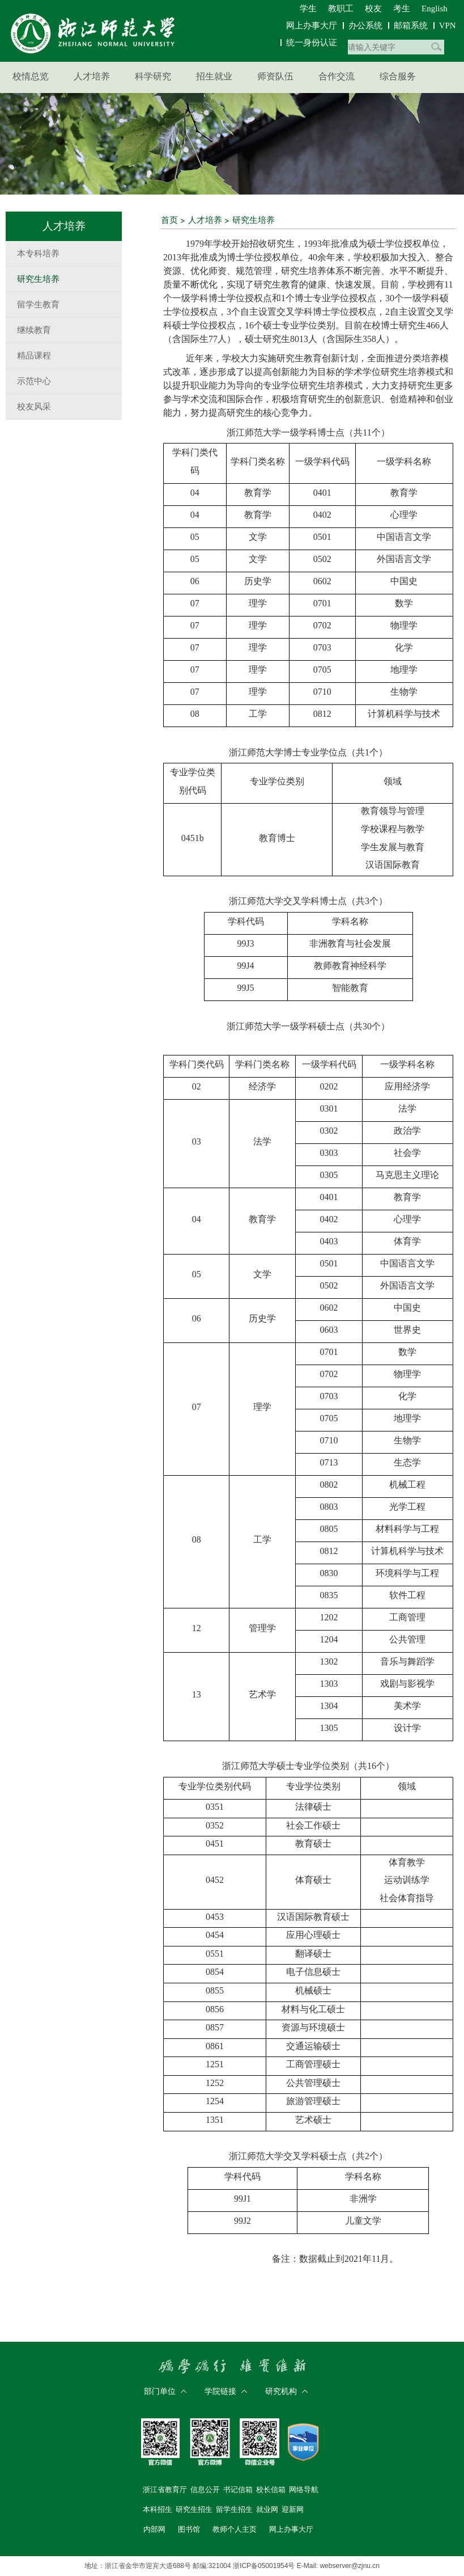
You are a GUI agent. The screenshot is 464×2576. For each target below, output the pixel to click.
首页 (169, 220)
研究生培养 (253, 220)
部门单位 (160, 2391)
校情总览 (30, 76)
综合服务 (398, 76)
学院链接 (220, 2391)
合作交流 (336, 76)
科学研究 (153, 76)
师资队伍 (275, 76)
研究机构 (281, 2391)
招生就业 (214, 76)
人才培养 (92, 76)
